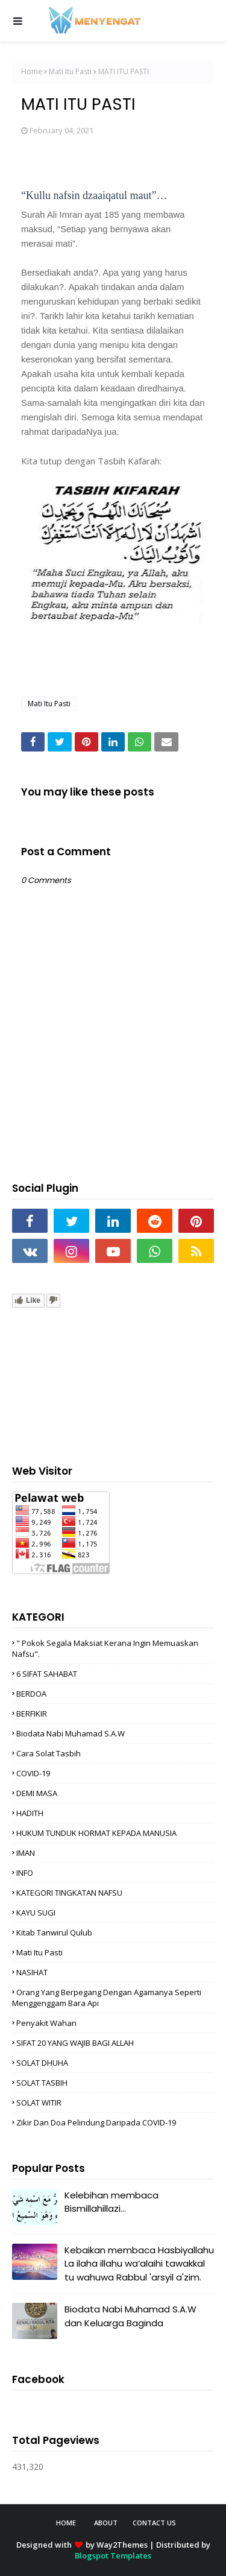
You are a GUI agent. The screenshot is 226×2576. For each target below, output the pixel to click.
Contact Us (154, 2522)
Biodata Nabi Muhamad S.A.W (70, 1733)
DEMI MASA (36, 1793)
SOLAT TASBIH (41, 2082)
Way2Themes (122, 2544)
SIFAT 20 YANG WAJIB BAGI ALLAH (75, 2042)
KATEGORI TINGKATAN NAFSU (69, 1892)
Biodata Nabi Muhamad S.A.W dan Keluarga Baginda (130, 2316)
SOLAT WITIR (38, 2102)
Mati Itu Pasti (70, 71)
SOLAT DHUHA (42, 2062)
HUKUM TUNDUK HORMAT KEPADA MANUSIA (96, 1833)
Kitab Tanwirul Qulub (54, 1932)
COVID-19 (33, 1773)
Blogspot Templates (113, 2555)
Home (31, 71)
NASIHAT (32, 1972)
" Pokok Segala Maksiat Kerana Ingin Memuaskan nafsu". (105, 1648)
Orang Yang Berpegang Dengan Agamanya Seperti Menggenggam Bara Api (106, 1997)
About (106, 2522)
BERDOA (31, 1693)
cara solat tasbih (48, 1753)
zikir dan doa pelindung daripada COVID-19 (96, 2122)
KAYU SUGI (35, 1912)
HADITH (29, 1813)
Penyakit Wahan (46, 2022)
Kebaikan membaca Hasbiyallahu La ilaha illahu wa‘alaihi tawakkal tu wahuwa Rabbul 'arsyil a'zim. (139, 2263)
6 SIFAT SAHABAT (46, 1673)
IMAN (25, 1852)
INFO (24, 1872)
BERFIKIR (31, 1713)
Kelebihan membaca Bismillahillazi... (111, 2202)
